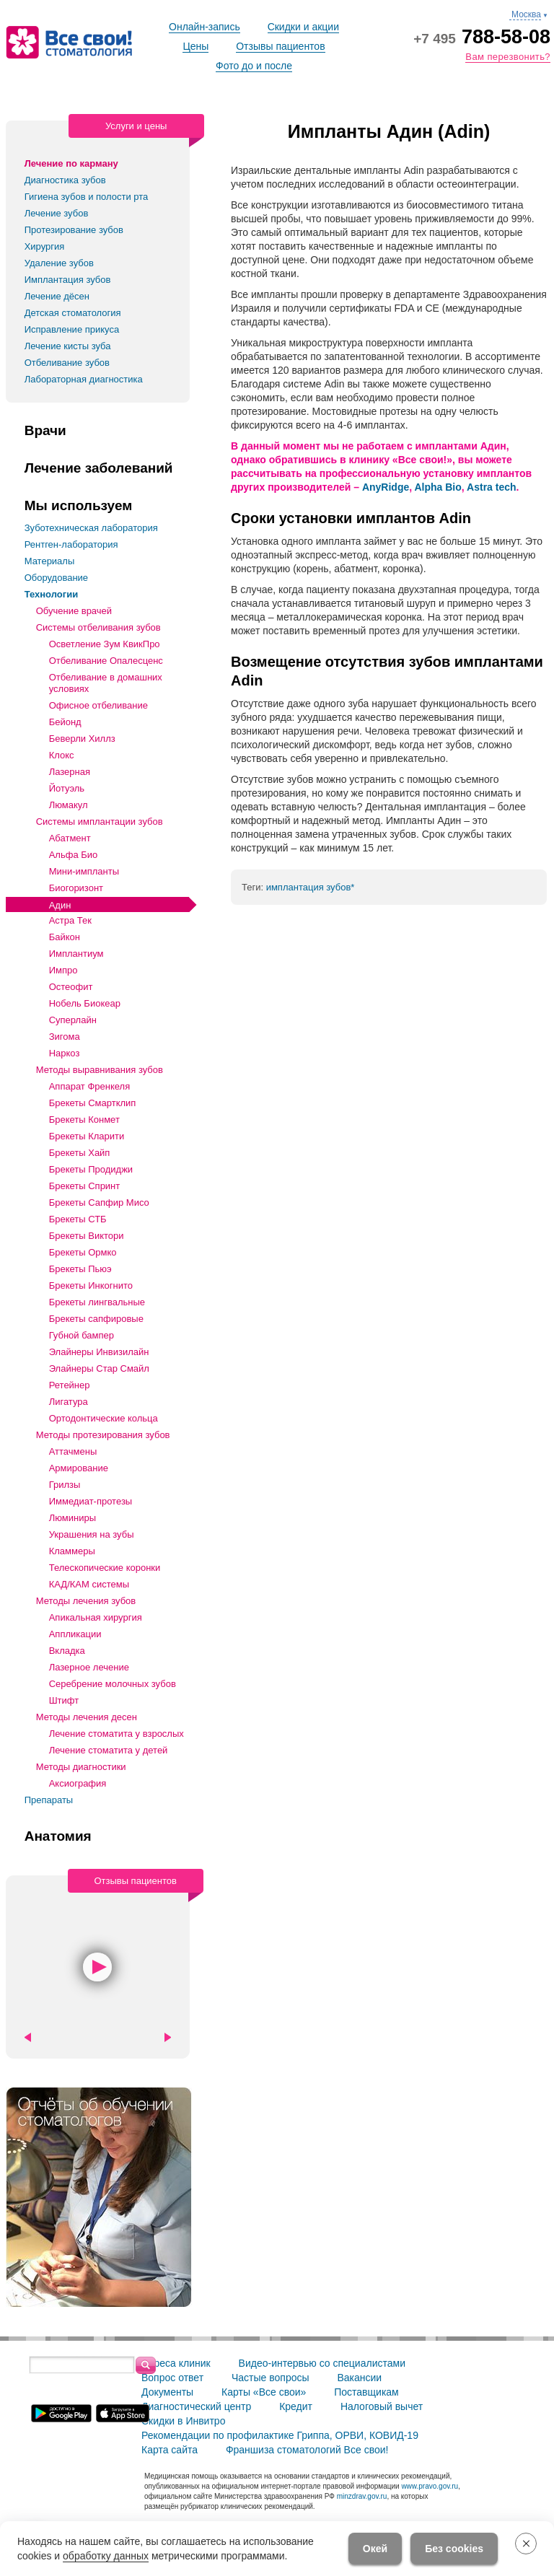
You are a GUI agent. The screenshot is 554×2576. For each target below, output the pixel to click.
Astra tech (491, 487)
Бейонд (65, 722)
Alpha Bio (437, 487)
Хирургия (45, 246)
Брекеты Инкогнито (91, 1285)
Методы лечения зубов (86, 1600)
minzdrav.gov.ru (362, 2496)
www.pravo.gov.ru (429, 2486)
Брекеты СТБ (78, 1219)
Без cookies (454, 2548)
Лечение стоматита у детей (108, 1750)
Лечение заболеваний (99, 468)
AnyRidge (385, 487)
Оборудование (56, 577)
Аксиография (78, 1783)
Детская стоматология (73, 312)
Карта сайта (169, 2449)
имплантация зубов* (310, 887)
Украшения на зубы (91, 1534)
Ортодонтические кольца (103, 1418)
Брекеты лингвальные (97, 1302)
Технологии (51, 594)
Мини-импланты (84, 871)
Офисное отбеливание (98, 705)
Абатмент (70, 838)
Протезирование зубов (74, 229)
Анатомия (58, 1836)
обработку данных (106, 2556)
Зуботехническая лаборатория (91, 527)
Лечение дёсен (57, 296)
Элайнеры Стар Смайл (99, 1368)
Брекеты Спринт (84, 1185)
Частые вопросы (270, 2377)
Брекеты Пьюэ (80, 1268)
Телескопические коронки (105, 1567)
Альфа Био (73, 854)
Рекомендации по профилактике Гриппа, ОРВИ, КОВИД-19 (279, 2435)
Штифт (64, 1700)
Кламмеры (72, 1551)
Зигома (64, 1036)
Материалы (50, 561)
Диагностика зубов (65, 180)
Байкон (64, 937)
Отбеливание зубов (67, 362)
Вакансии (359, 2377)
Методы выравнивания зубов (99, 1069)
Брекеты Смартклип (92, 1103)
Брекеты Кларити (87, 1136)
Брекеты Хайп (79, 1152)
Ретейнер (69, 1385)
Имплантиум (76, 953)
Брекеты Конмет (84, 1119)
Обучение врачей (74, 610)
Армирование (78, 1468)
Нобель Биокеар (84, 1003)
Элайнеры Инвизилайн (99, 1351)
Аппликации (75, 1634)
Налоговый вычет (381, 2406)
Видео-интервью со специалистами (322, 2363)
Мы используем (79, 506)
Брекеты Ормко (83, 1252)
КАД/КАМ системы (89, 1584)
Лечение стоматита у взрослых (116, 1733)
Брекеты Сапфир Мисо (99, 1202)
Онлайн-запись (204, 26)
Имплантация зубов (68, 279)
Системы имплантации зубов (99, 821)
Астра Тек (70, 920)
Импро (63, 970)
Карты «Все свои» (263, 2392)
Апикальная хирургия (95, 1617)
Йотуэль (66, 788)
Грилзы (65, 1484)
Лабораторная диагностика (84, 379)
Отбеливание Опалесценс (106, 660)
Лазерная (69, 771)
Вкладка (67, 1650)
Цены (195, 46)
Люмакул (68, 804)
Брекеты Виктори (86, 1235)
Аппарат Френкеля (90, 1086)
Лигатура (68, 1401)
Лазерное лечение (89, 1667)
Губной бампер (81, 1335)
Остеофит (71, 986)
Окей (375, 2548)
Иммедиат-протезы (91, 1501)
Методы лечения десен (86, 1717)
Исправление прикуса (72, 329)
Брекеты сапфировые (96, 1318)
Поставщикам (366, 2392)
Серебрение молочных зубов (112, 1683)
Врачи (45, 431)
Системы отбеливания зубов (98, 627)
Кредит (295, 2406)
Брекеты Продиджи (91, 1169)
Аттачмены (73, 1451)
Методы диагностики (81, 1766)
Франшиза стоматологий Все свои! (307, 2449)
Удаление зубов (59, 263)
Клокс (61, 755)
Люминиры (72, 1517)
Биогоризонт (76, 887)
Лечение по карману (71, 163)
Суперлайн (73, 1020)
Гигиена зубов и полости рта (87, 196)
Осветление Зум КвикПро (104, 644)
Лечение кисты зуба (68, 346)
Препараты (49, 1800)
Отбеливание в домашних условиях (105, 683)
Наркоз (64, 1053)
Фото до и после (254, 65)
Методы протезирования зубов (103, 1434)
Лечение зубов (57, 213)
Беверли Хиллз (82, 738)
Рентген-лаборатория (71, 544)
